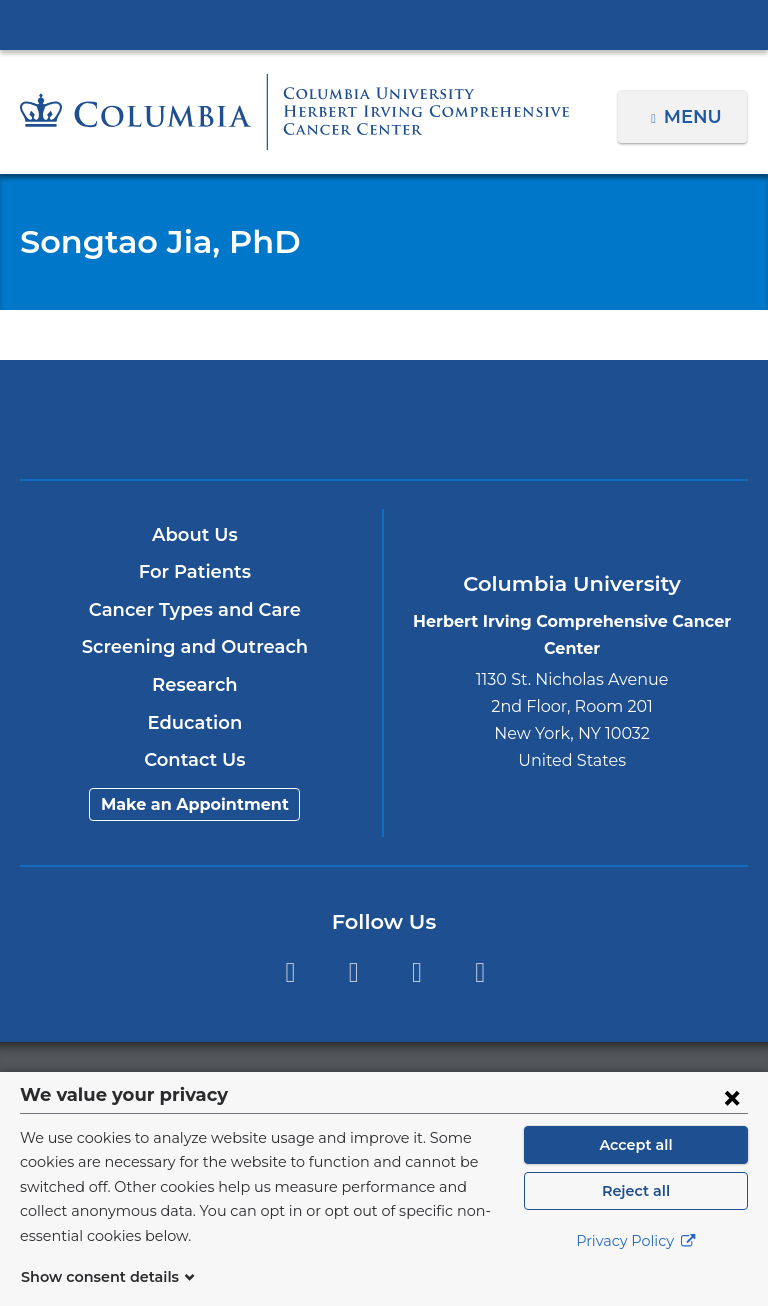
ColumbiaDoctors (621, 418)
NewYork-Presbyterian (383, 428)
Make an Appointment (195, 804)
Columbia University (424, 1082)
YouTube (416, 972)
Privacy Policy (636, 1266)
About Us (195, 535)
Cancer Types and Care (195, 610)
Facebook (289, 972)
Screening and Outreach (195, 647)
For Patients (195, 572)
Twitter (353, 972)
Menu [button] (695, 117)
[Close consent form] (732, 1121)
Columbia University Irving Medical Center (384, 24)
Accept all (636, 1169)
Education (194, 723)
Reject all (635, 1215)
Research (194, 685)
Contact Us (194, 760)
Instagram (480, 972)
